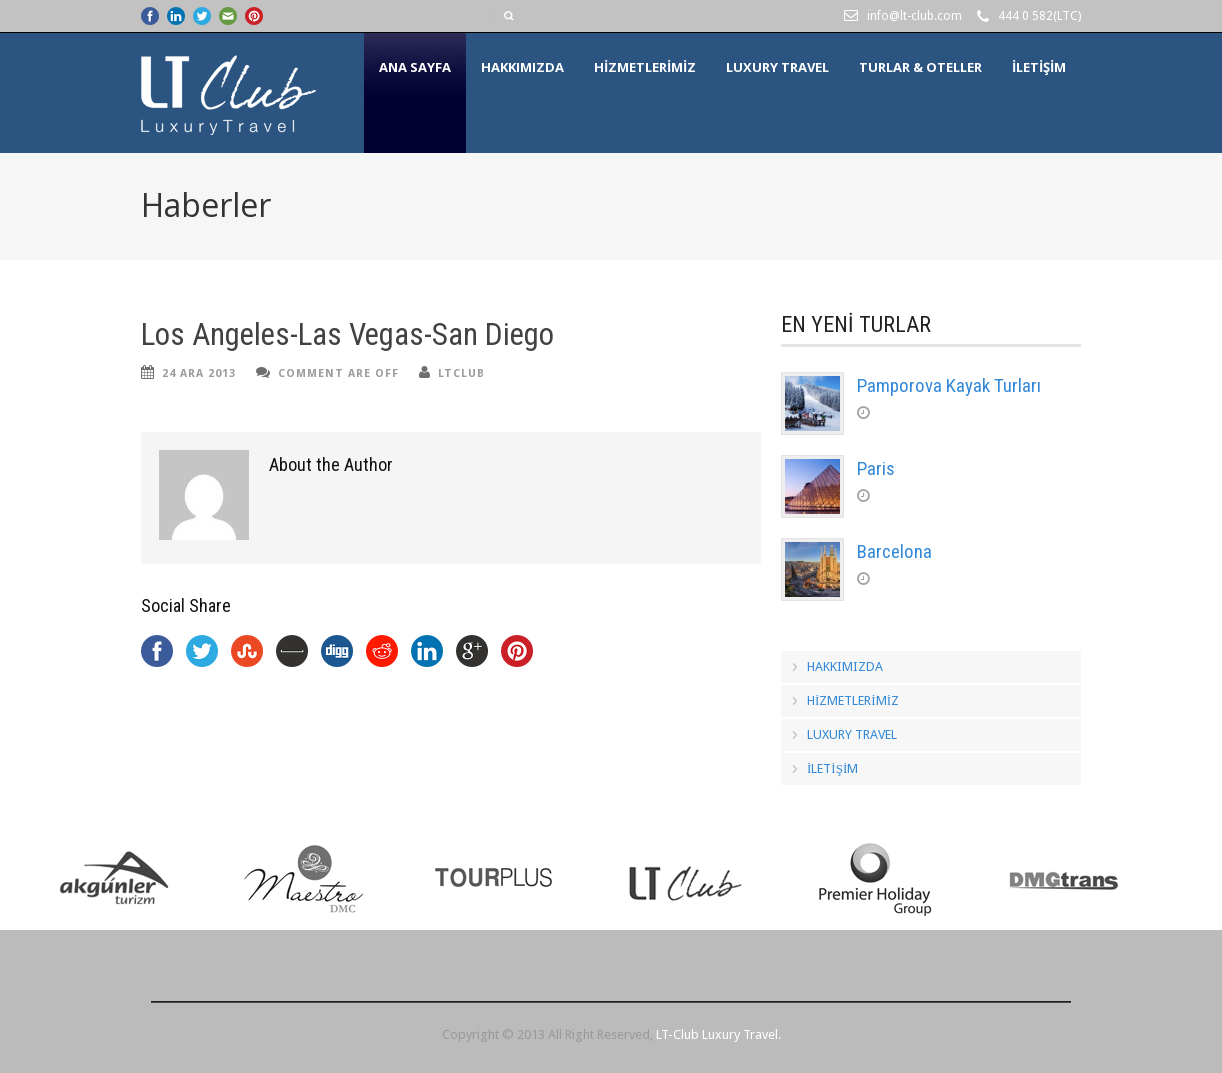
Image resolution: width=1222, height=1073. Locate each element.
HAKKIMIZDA (522, 67)
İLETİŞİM (1039, 67)
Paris (876, 468)
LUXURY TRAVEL (777, 67)
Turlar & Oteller (920, 67)
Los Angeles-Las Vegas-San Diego (347, 334)
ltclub (461, 373)
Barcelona (894, 551)
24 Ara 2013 (199, 373)
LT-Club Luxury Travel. (718, 1034)
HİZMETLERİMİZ (645, 67)
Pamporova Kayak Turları (949, 385)
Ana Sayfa (415, 67)
